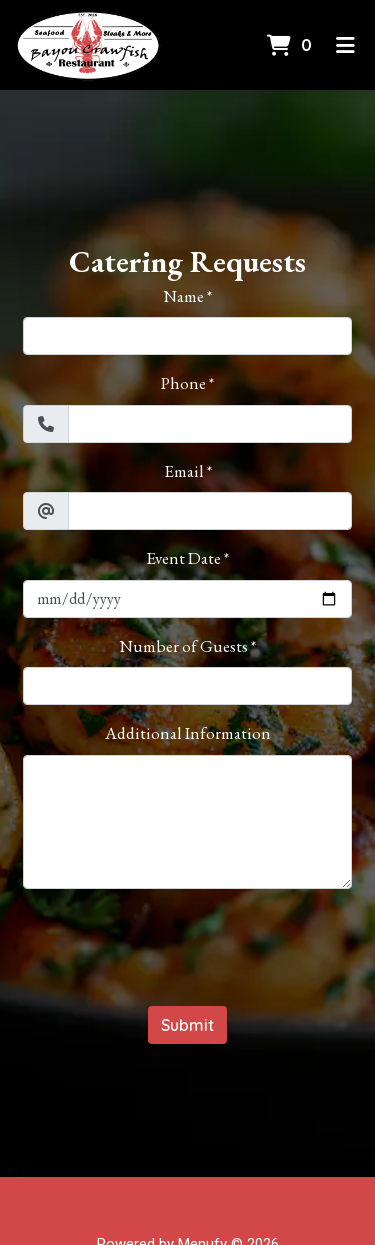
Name (183, 296)
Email (184, 471)
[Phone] (210, 424)
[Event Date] (187, 599)
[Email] (210, 511)
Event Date (183, 558)
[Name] (187, 336)
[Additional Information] (187, 822)
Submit (187, 1025)
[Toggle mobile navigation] (345, 45)
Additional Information (188, 733)
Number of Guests (183, 646)
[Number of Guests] (187, 686)
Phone (183, 383)
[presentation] (188, 944)
